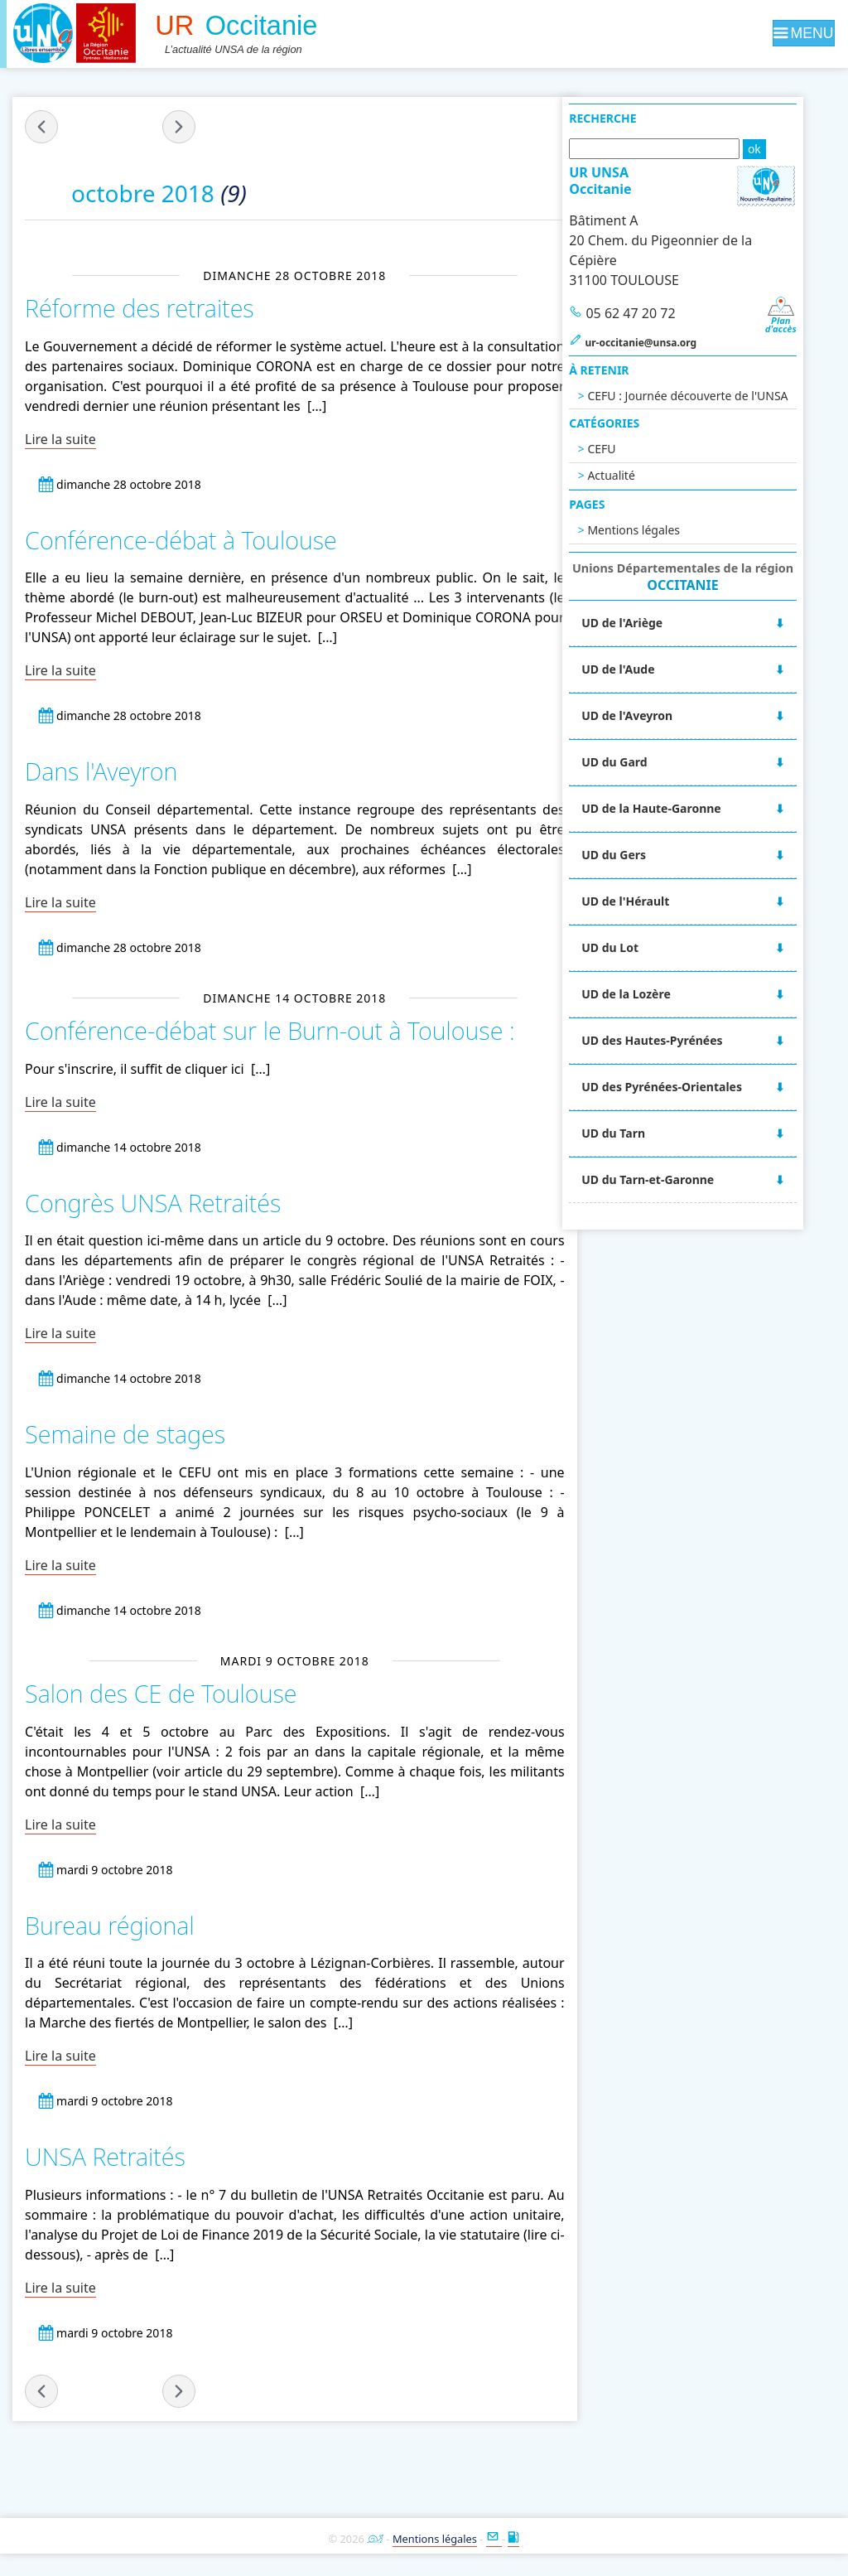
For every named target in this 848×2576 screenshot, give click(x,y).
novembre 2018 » (179, 126)
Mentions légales (666, 530)
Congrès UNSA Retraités (154, 1202)
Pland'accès (812, 320)
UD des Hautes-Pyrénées (684, 1040)
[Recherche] (687, 148)
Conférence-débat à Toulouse (181, 539)
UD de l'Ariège (655, 623)
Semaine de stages (126, 1433)
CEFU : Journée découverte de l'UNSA (720, 396)
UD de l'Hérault (658, 901)
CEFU (634, 449)
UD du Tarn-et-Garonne (680, 1179)
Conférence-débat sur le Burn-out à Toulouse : (270, 1029)
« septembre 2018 (42, 126)
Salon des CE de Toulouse (161, 1692)
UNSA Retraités (106, 2155)
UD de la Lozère (659, 994)
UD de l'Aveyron (660, 715)
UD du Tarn (646, 1133)
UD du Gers (646, 855)
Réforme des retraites (140, 308)
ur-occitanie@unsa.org (674, 343)
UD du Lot (643, 947)
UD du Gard (647, 762)
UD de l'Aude (650, 669)
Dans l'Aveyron (102, 771)
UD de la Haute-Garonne (684, 808)
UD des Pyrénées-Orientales (694, 1087)
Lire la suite (61, 438)
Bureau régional (110, 1923)
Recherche (635, 118)
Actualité (643, 475)
